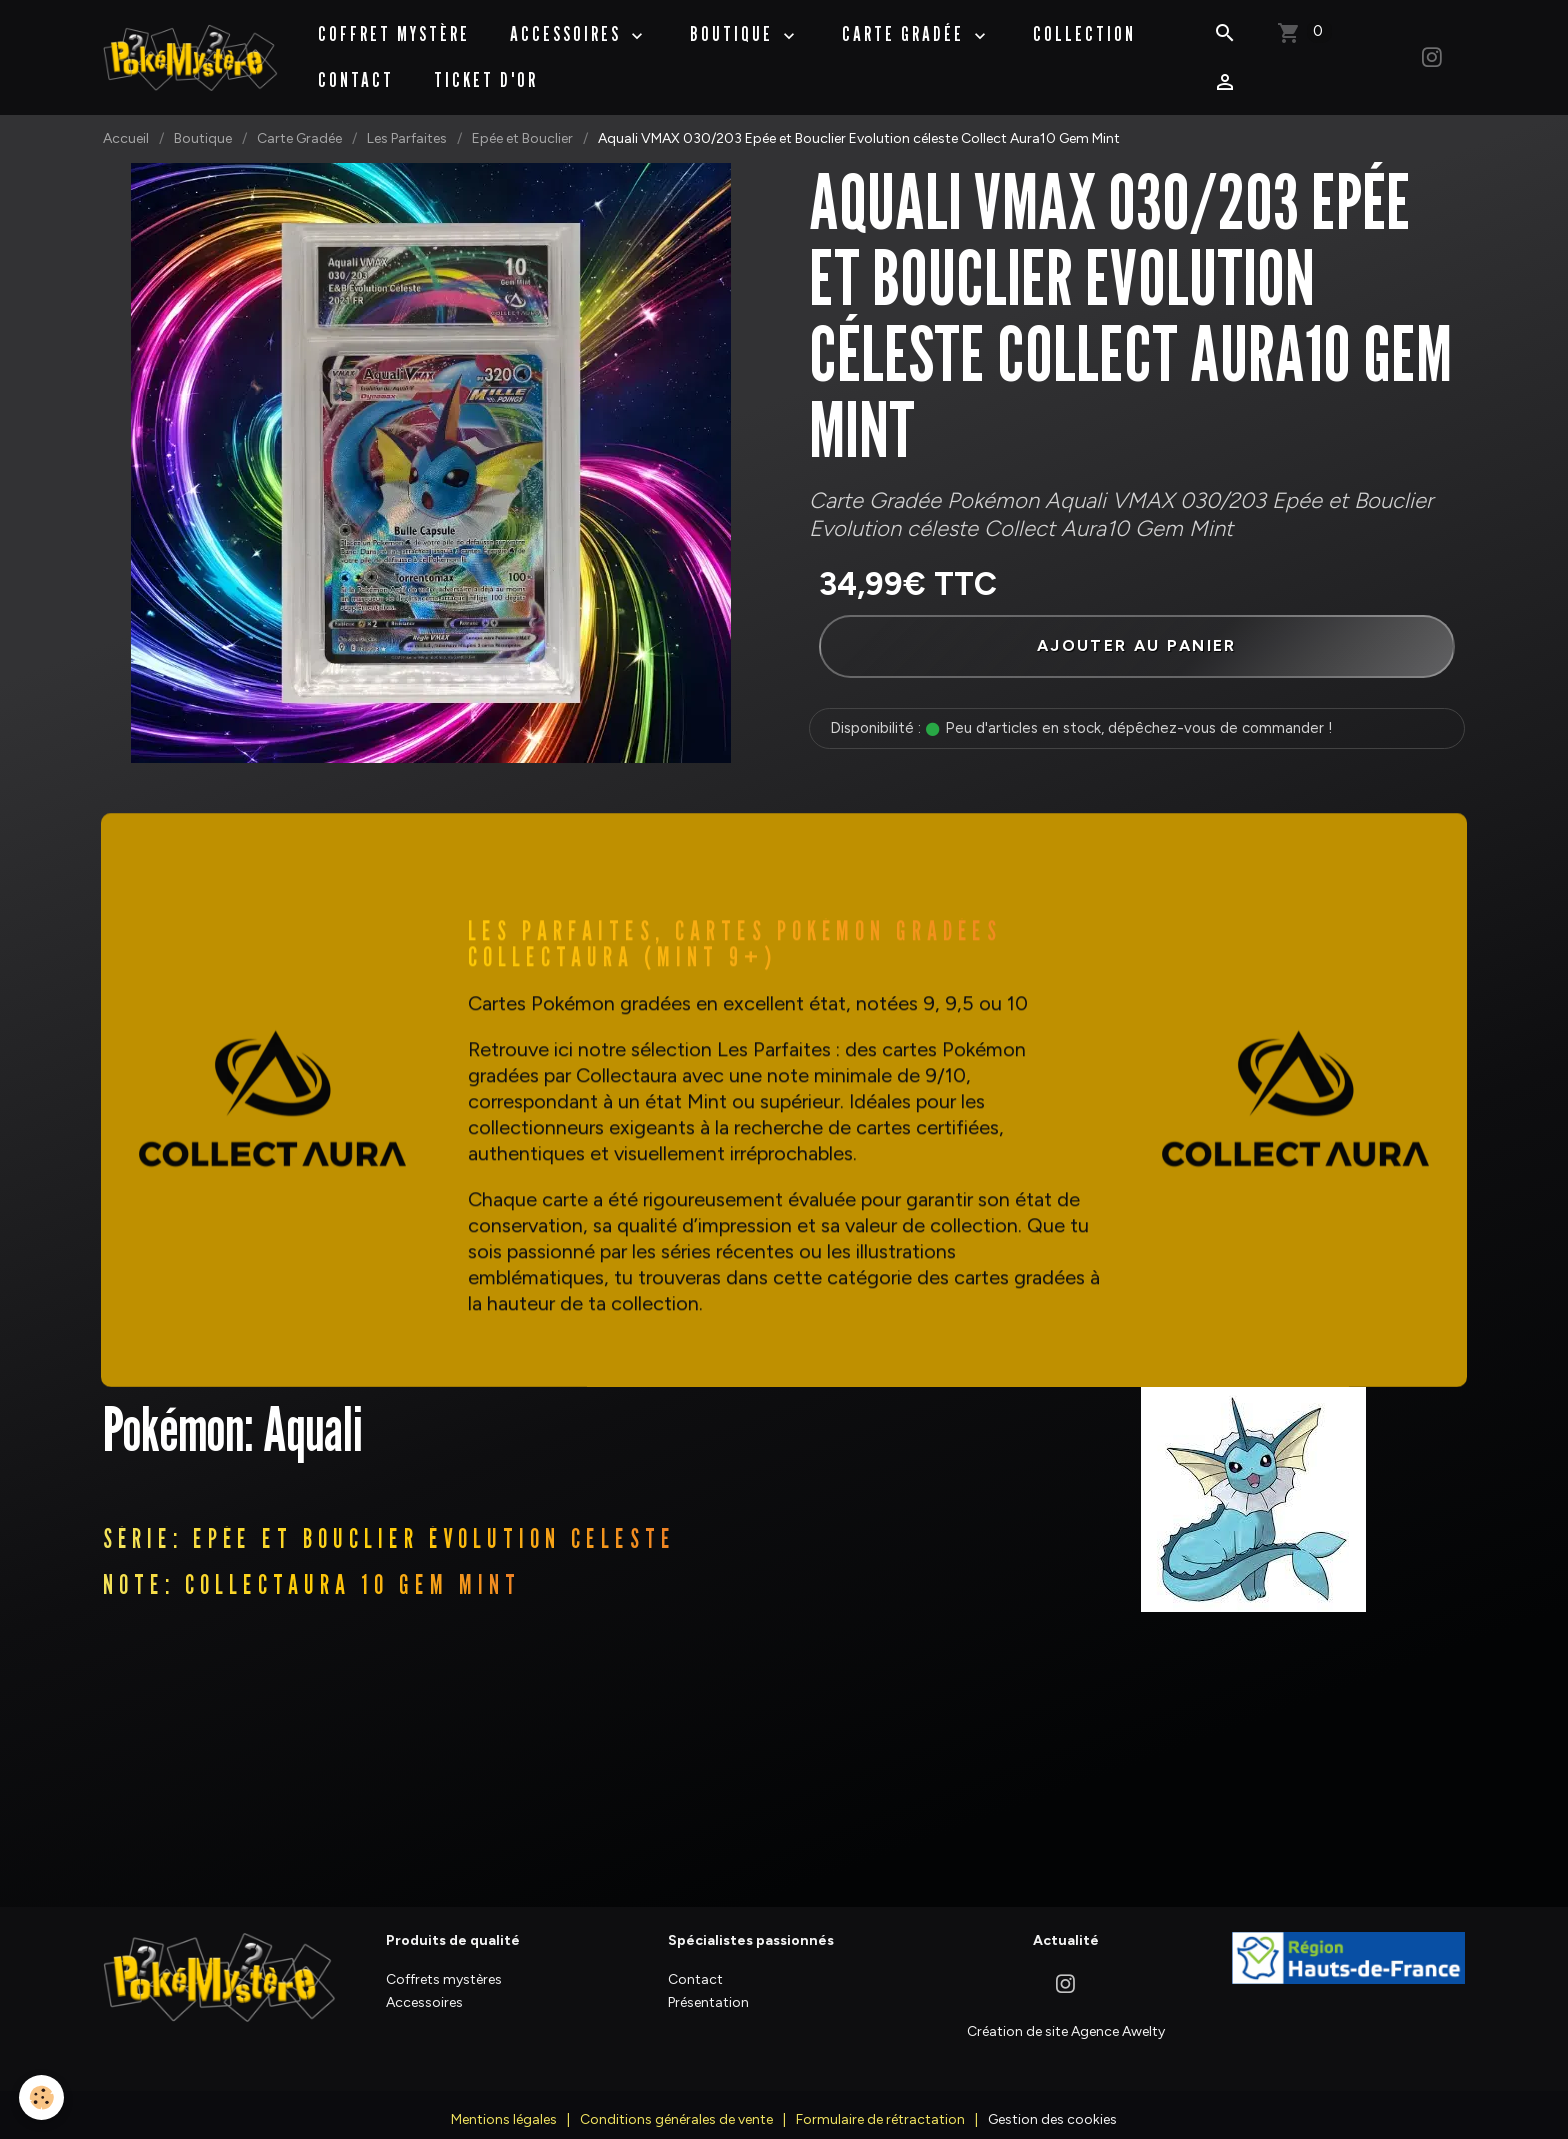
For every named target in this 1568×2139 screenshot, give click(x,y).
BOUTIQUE (736, 24)
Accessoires (570, 24)
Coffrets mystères (444, 1964)
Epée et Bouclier (522, 118)
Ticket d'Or (488, 70)
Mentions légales (504, 2104)
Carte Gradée (908, 24)
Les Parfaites (407, 118)
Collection (1086, 24)
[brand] (191, 47)
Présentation (708, 1987)
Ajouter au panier (1137, 625)
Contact (358, 70)
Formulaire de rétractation (880, 2104)
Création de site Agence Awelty (1066, 2016)
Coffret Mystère (396, 24)
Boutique (203, 118)
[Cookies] (42, 2097)
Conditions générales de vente (676, 2104)
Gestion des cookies (1052, 2104)
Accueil (126, 118)
